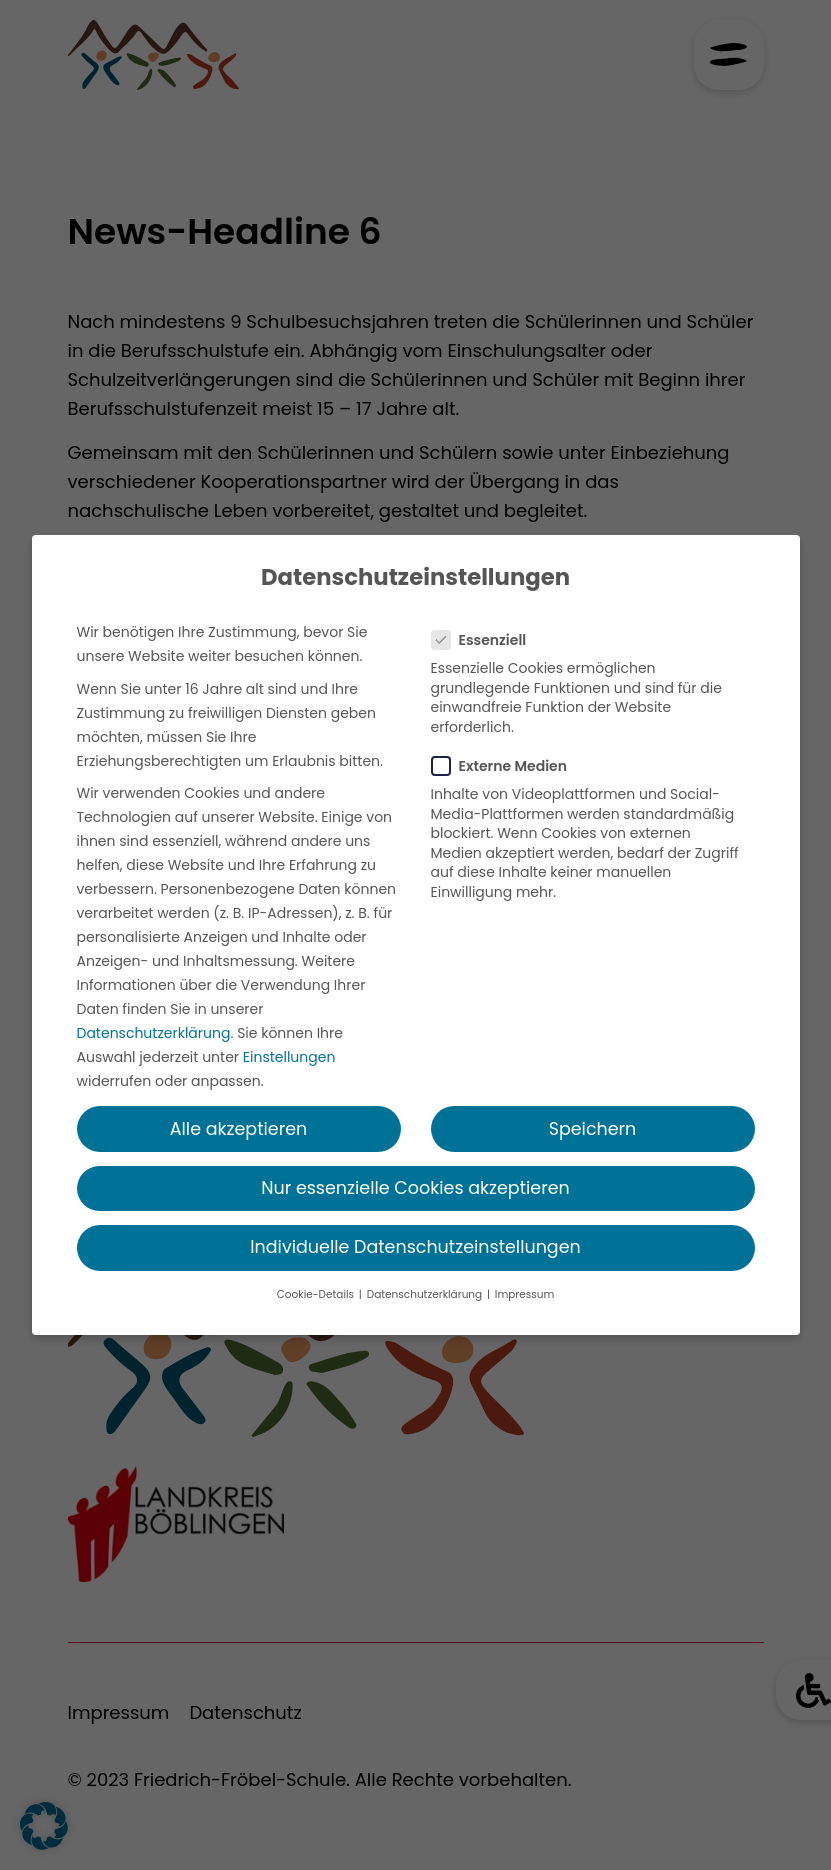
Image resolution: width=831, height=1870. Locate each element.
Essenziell (485, 640)
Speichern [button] (593, 1129)
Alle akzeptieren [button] (239, 1129)
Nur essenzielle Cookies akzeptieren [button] (415, 1188)
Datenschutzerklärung (154, 1033)
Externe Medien (505, 766)
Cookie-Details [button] (317, 1294)
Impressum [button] (524, 1294)
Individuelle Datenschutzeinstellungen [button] (415, 1247)
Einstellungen (289, 1057)
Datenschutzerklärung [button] (426, 1294)
